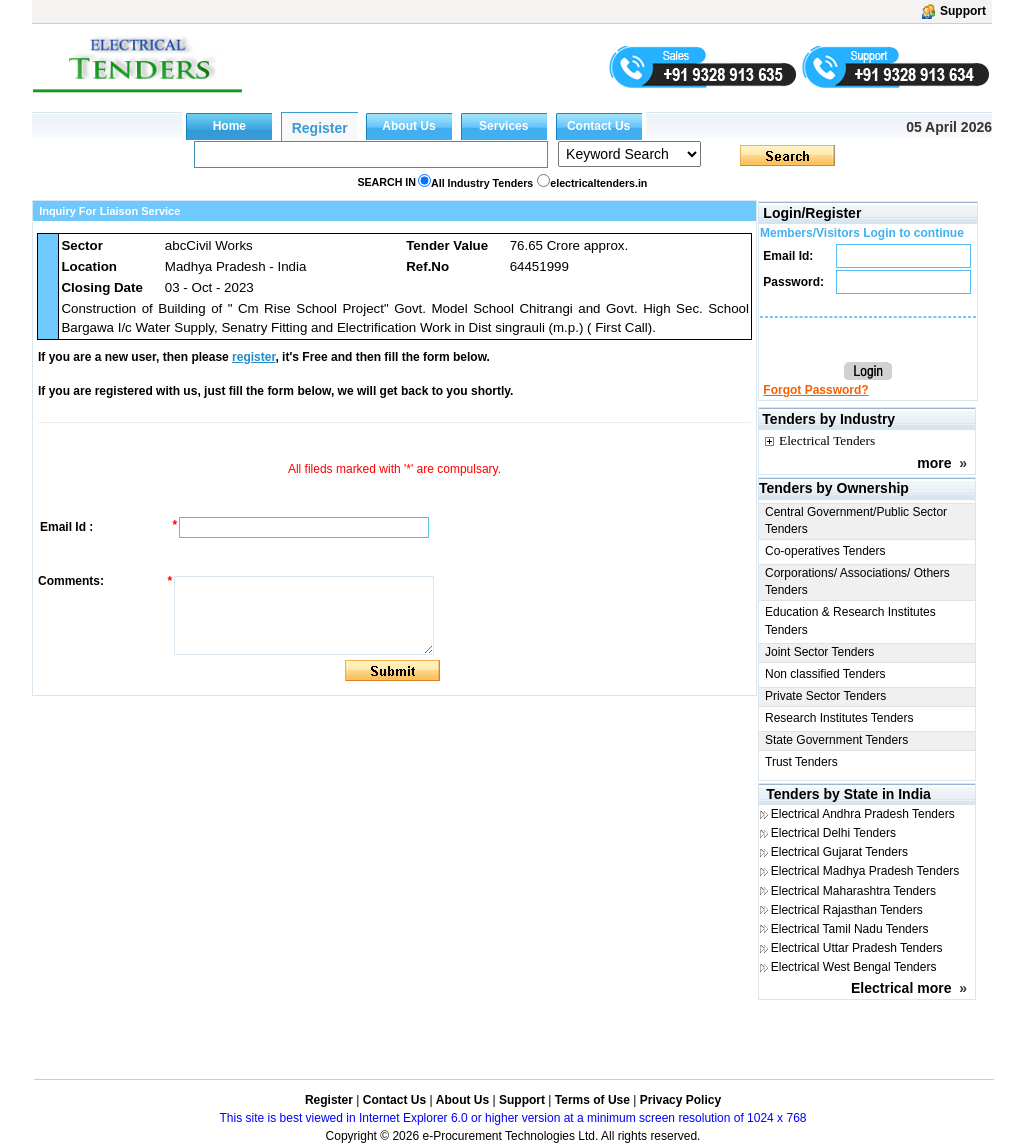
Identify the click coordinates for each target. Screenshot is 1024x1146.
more (934, 463)
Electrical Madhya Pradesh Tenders (865, 871)
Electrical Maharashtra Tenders (853, 891)
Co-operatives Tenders (825, 551)
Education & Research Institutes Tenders (850, 620)
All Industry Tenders (482, 183)
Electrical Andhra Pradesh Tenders (863, 814)
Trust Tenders (801, 762)
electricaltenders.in (598, 183)
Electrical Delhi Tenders (833, 833)
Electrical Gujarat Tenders (839, 852)
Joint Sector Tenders (819, 652)
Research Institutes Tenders (839, 718)
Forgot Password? (815, 390)
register (253, 357)
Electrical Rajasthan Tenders (847, 910)
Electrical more (901, 988)
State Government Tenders (836, 740)
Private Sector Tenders (825, 696)
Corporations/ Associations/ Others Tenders (857, 581)
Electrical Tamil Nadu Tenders (850, 929)
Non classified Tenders (825, 674)
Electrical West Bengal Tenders (854, 967)
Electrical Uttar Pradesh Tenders (857, 948)
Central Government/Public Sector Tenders (856, 520)
